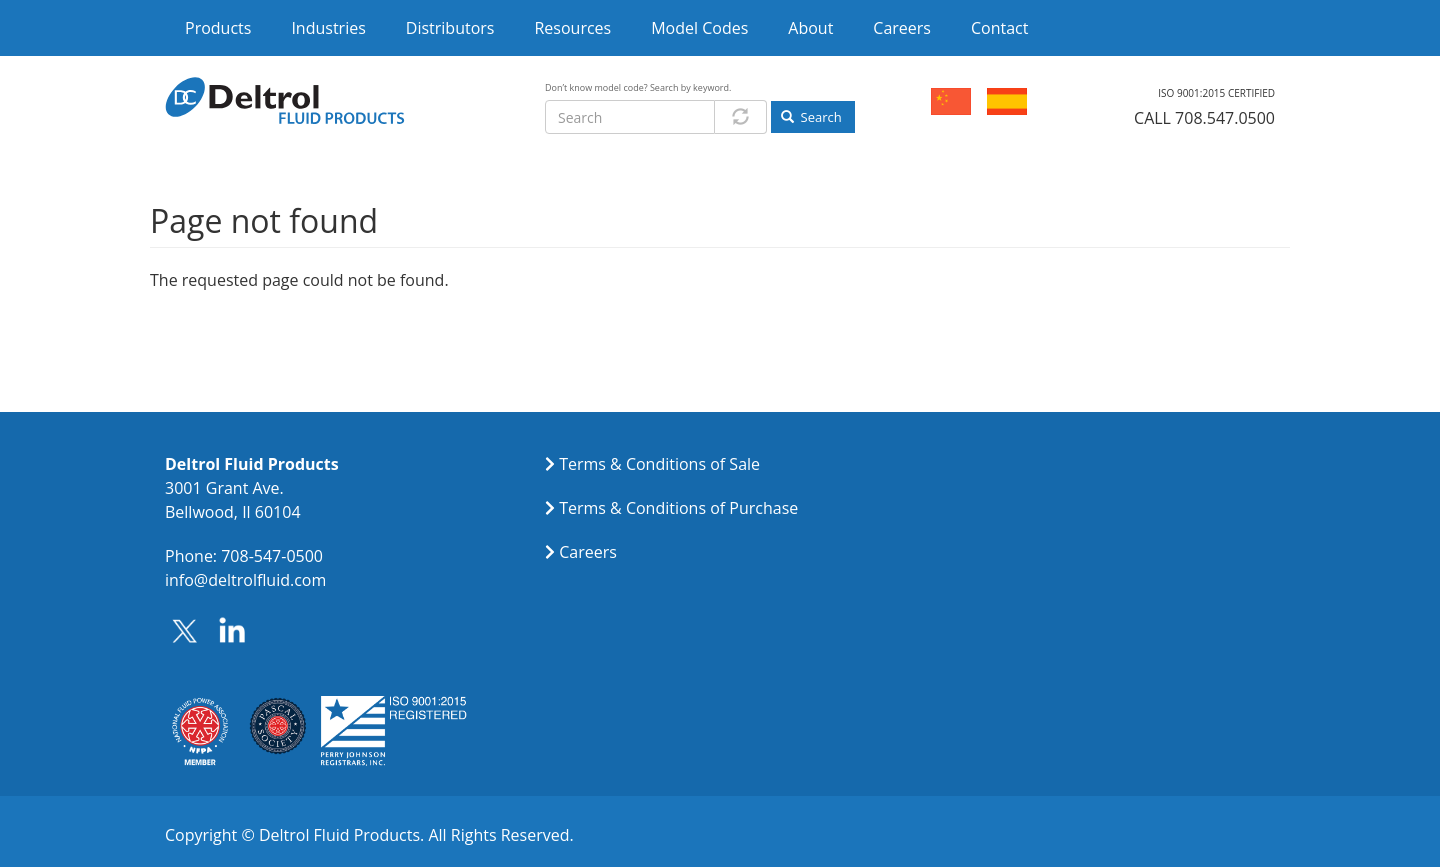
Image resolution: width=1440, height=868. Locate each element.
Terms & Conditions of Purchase (678, 508)
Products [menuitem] (218, 28)
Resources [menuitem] (572, 28)
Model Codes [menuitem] (699, 28)
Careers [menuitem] (902, 28)
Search (811, 117)
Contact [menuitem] (999, 28)
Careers (588, 552)
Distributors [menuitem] (450, 28)
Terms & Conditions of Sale (659, 464)
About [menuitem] (810, 28)
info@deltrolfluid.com (245, 580)
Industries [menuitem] (328, 28)
